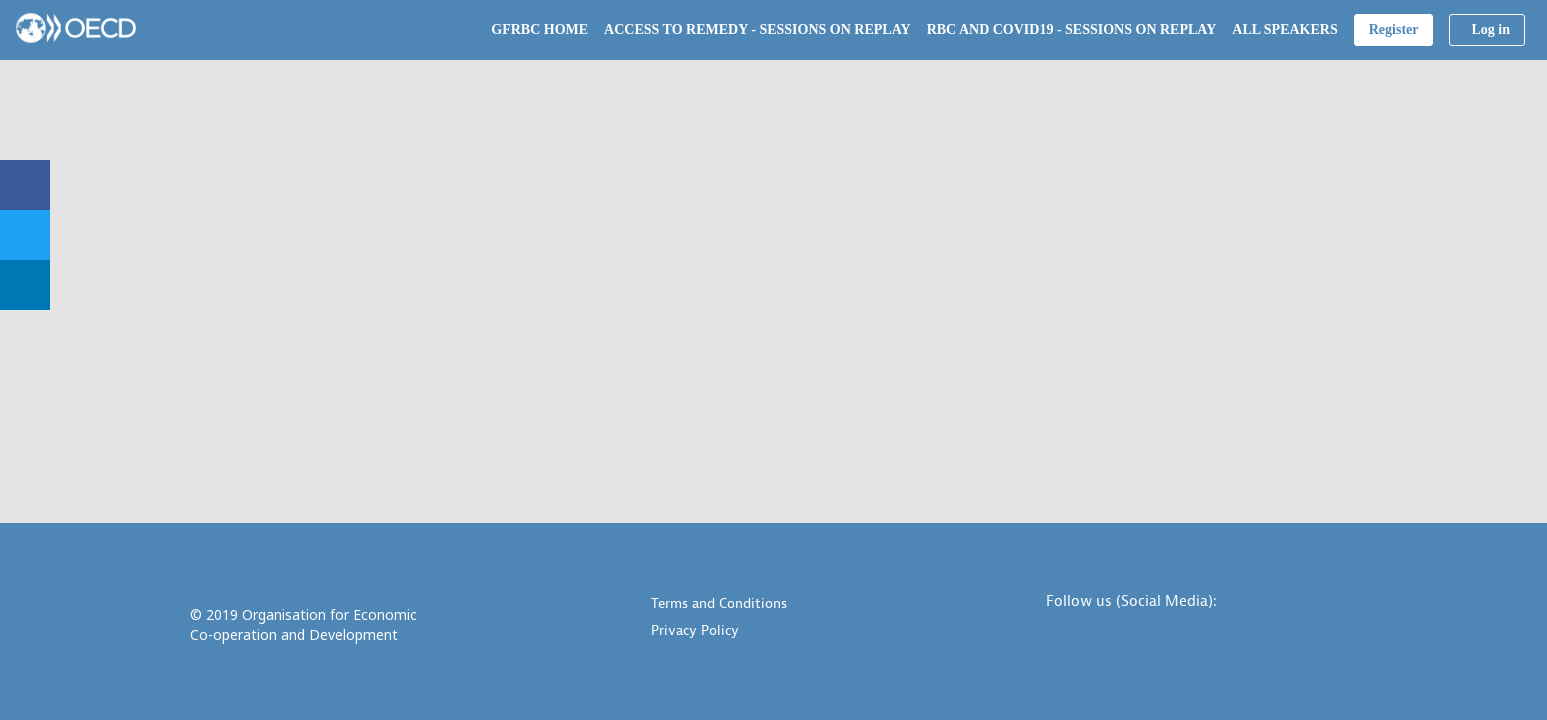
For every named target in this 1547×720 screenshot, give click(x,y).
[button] (1394, 30)
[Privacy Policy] (800, 632)
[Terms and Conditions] (800, 605)
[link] (539, 30)
